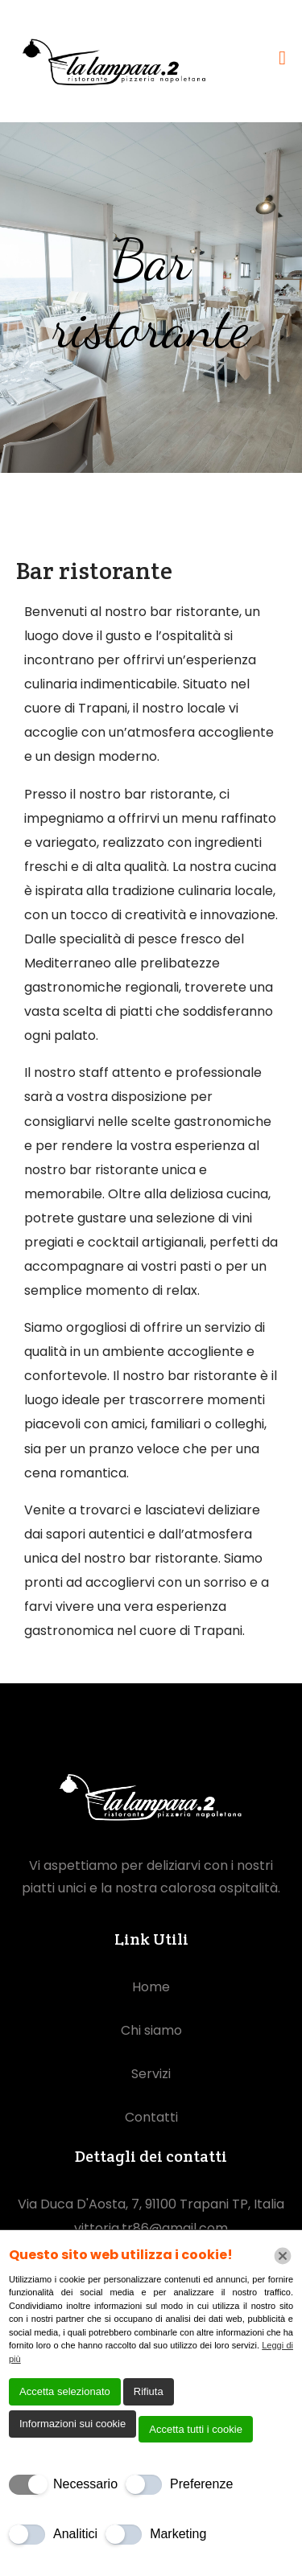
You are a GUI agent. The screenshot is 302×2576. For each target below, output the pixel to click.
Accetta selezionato (64, 2391)
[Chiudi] (282, 2255)
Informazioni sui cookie (72, 2424)
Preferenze (201, 2484)
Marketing (178, 2534)
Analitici (75, 2534)
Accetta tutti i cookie (195, 2429)
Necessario (85, 2484)
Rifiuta (148, 2391)
